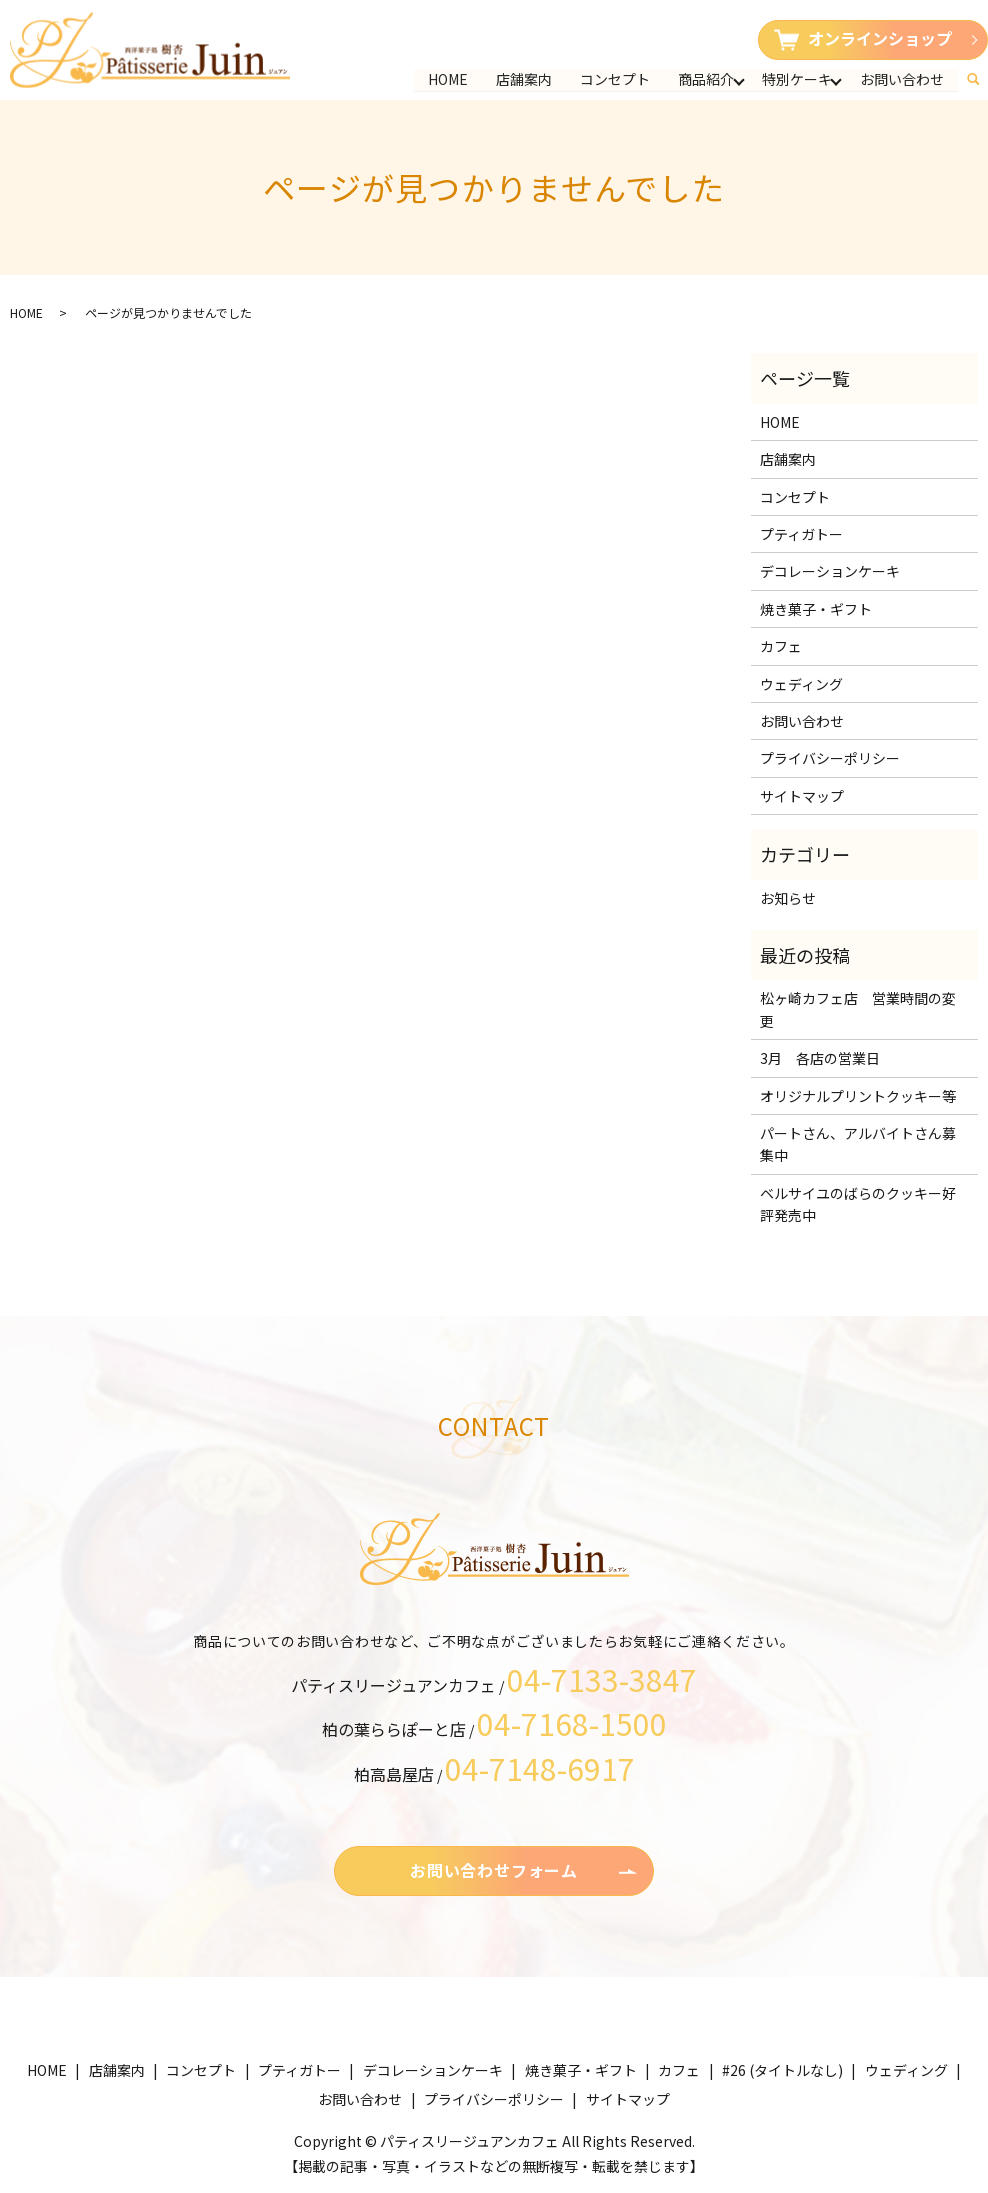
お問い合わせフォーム (494, 1870)
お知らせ (788, 898)
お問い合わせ (902, 79)
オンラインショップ (863, 38)
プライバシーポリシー (830, 758)
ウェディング (801, 684)
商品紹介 (706, 79)
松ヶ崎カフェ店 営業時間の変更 (858, 1009)
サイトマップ (802, 796)
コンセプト (615, 79)
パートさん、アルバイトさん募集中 (858, 1144)
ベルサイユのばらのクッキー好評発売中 (858, 1204)
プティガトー (801, 534)
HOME (448, 79)
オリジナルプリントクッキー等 (858, 1096)
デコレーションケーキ (830, 571)
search (981, 75)
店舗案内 (524, 79)
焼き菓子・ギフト (816, 609)
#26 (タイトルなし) (782, 2070)
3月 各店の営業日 (820, 1058)
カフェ (781, 646)
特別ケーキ (797, 79)
